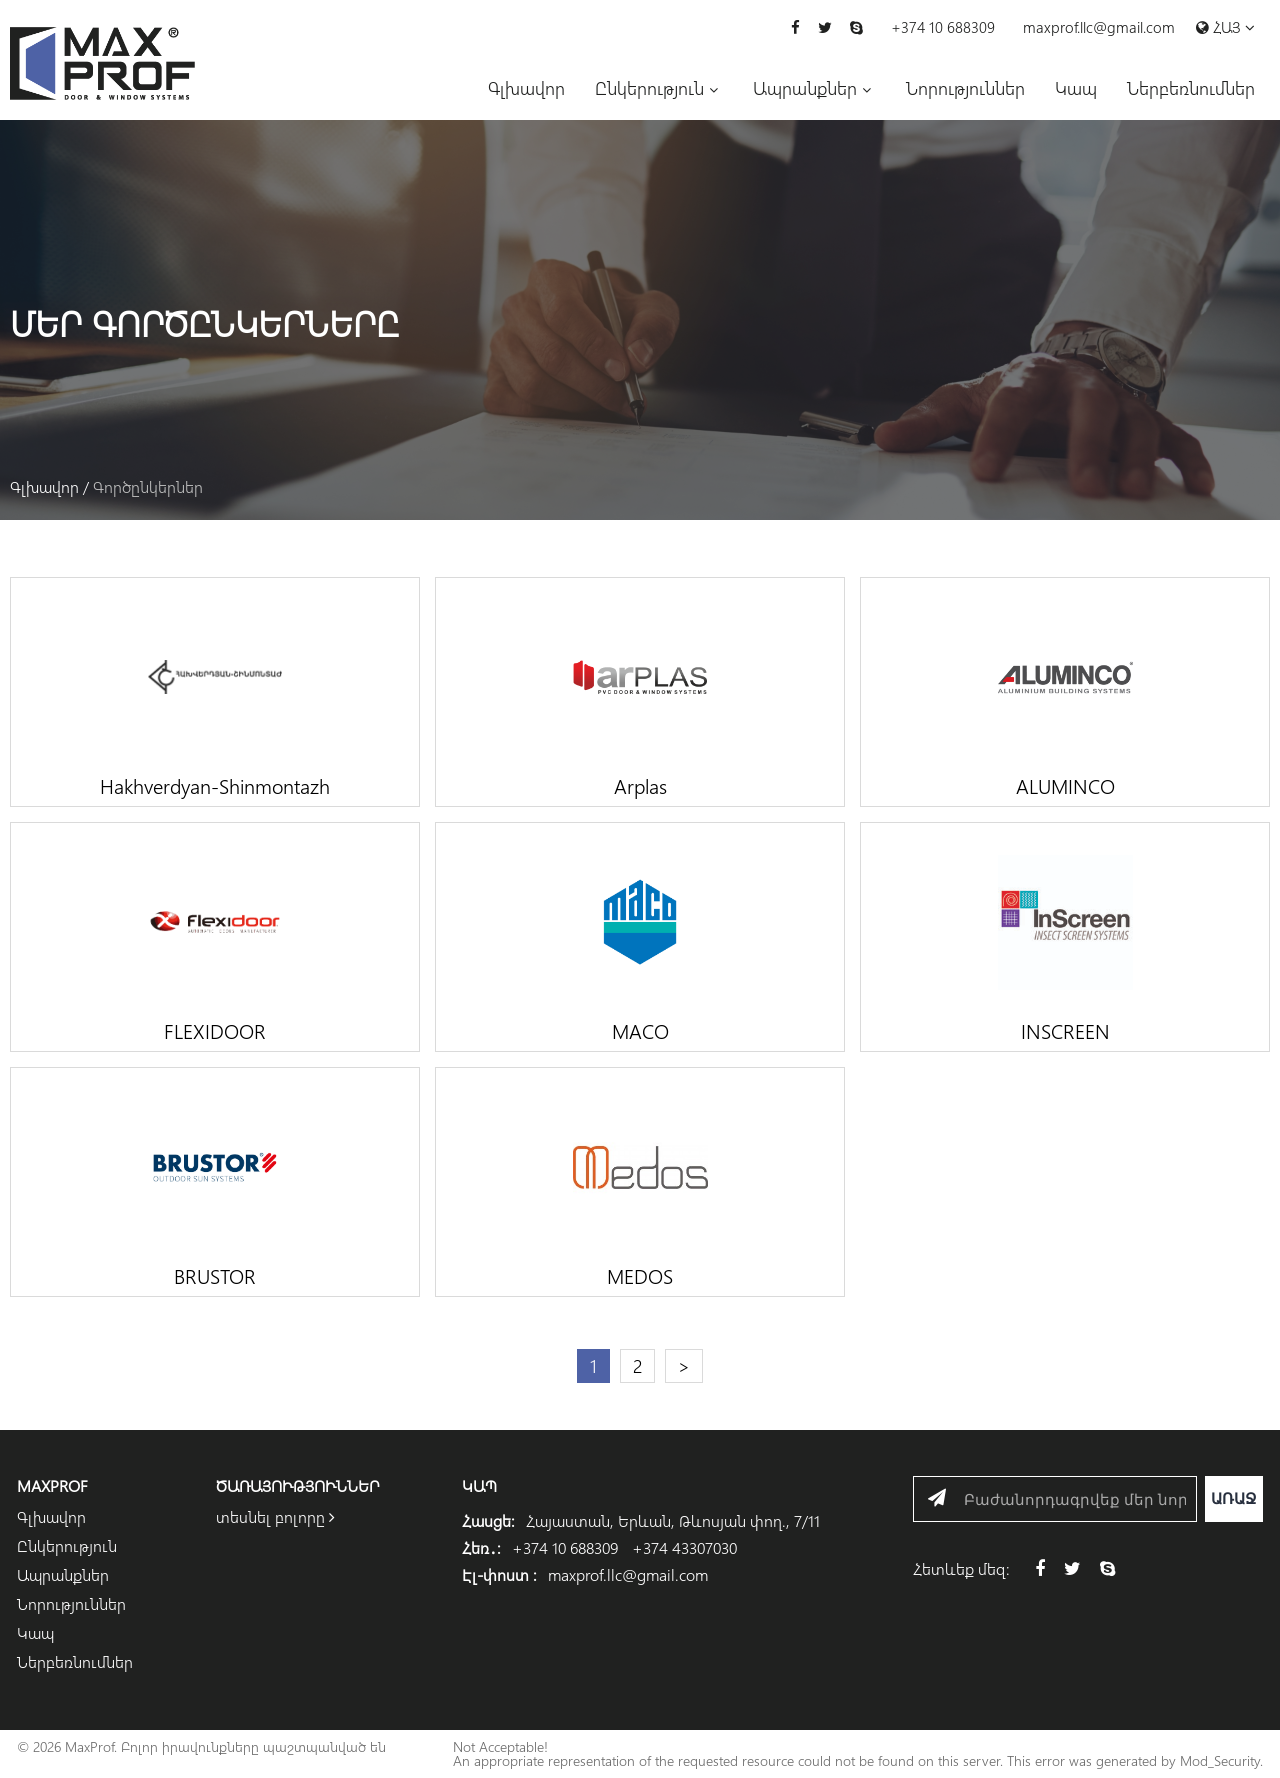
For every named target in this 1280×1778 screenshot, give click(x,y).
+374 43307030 (684, 1547)
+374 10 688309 (943, 27)
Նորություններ (965, 88)
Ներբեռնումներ (1191, 88)
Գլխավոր (526, 88)
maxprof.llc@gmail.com (1099, 27)
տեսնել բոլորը (275, 1517)
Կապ (1076, 88)
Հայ (1225, 28)
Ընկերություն (649, 88)
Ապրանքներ (805, 88)
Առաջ (1234, 1498)
